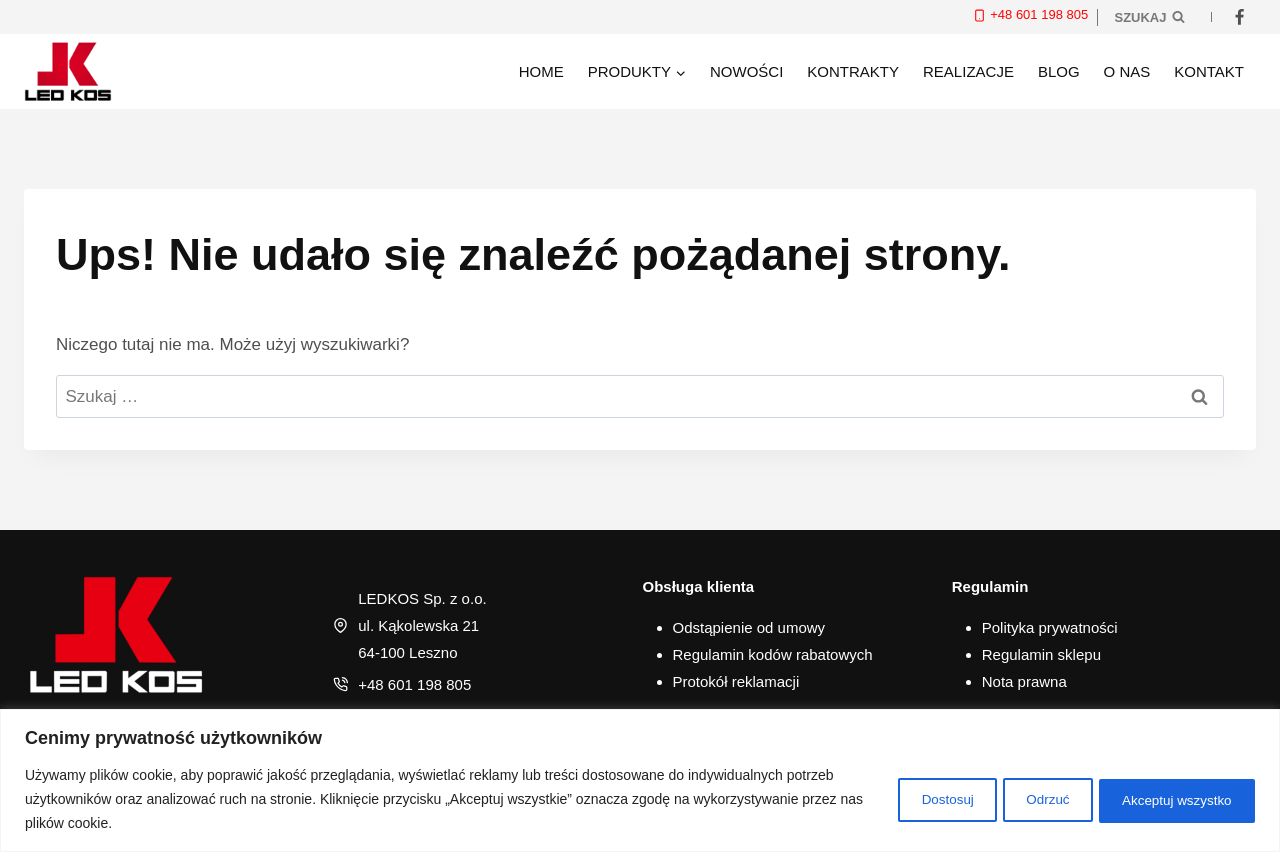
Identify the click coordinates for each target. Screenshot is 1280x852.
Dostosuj (907, 799)
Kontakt (1209, 71)
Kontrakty (853, 71)
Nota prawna (1024, 681)
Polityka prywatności (1050, 627)
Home (541, 71)
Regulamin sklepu (1041, 654)
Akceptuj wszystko (1169, 799)
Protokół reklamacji (736, 681)
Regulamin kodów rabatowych (773, 654)
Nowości (746, 71)
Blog (1059, 71)
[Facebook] (1239, 17)
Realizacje (968, 71)
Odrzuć (1023, 799)
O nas (1127, 71)
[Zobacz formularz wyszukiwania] (1149, 17)
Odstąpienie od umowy (749, 627)
